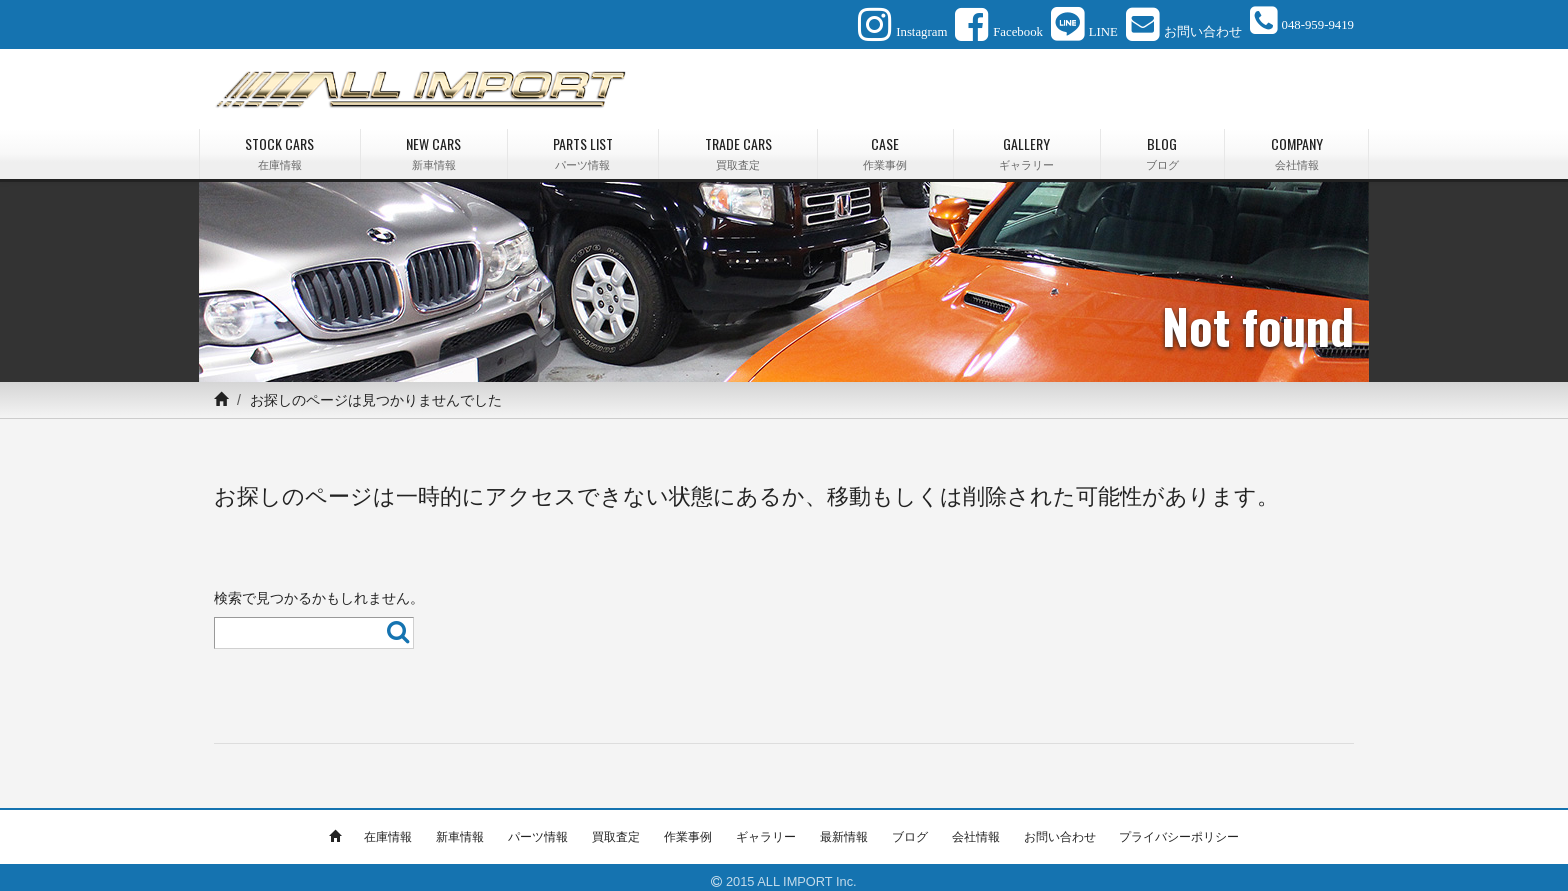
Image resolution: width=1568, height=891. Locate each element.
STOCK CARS (280, 144)
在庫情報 (388, 828)
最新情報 (844, 828)
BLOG (1163, 144)
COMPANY (1296, 144)
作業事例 (688, 828)
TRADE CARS (738, 144)
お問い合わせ (1060, 828)
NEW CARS (434, 144)
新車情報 (460, 828)
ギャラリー (766, 828)
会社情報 (976, 828)
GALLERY (1027, 144)
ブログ (910, 828)
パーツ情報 (538, 828)
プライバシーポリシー (1179, 828)
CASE (885, 144)
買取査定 (616, 828)
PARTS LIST (583, 144)
